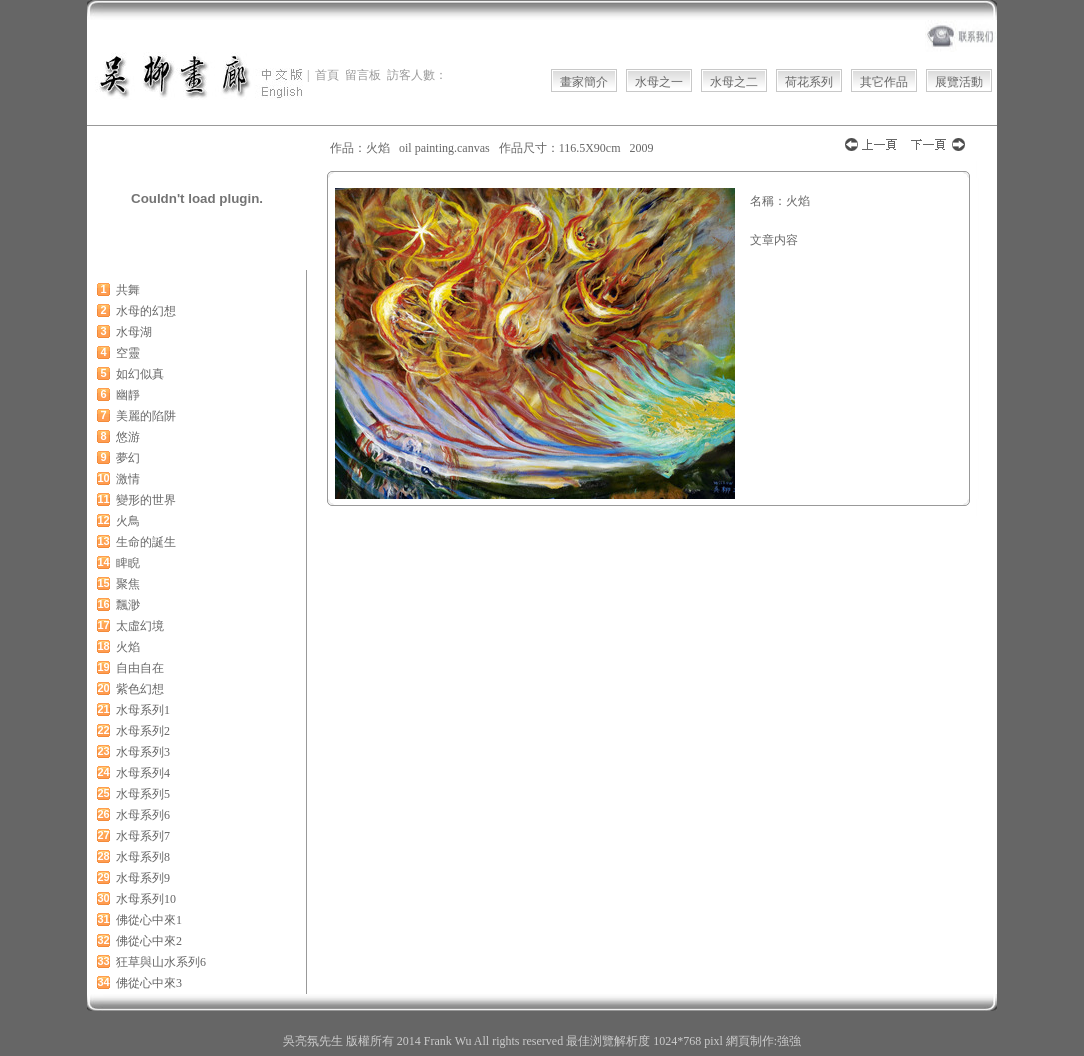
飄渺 (128, 605)
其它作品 (884, 82)
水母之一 (659, 82)
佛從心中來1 (149, 920)
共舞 (128, 290)
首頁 (327, 75)
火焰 (128, 647)
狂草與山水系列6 (161, 962)
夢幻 (128, 458)
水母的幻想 (146, 311)
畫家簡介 (584, 82)
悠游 (128, 437)
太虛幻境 (140, 626)
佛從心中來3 (149, 983)
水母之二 (734, 82)
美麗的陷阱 (146, 416)
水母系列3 (143, 752)
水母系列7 (143, 836)
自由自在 (140, 668)
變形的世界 (146, 500)
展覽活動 (959, 82)
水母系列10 (146, 899)
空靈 (128, 353)
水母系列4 (143, 773)
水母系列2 (143, 731)
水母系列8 (143, 857)
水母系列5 (143, 794)
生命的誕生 (146, 542)
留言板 (363, 75)
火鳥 (128, 521)
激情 (128, 479)
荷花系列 (809, 82)
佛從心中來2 (149, 941)
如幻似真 (140, 374)
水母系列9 (143, 878)
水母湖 (134, 332)
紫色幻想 (140, 689)
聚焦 (128, 584)
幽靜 (128, 395)
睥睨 (128, 563)
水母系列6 (143, 815)
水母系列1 (143, 710)
